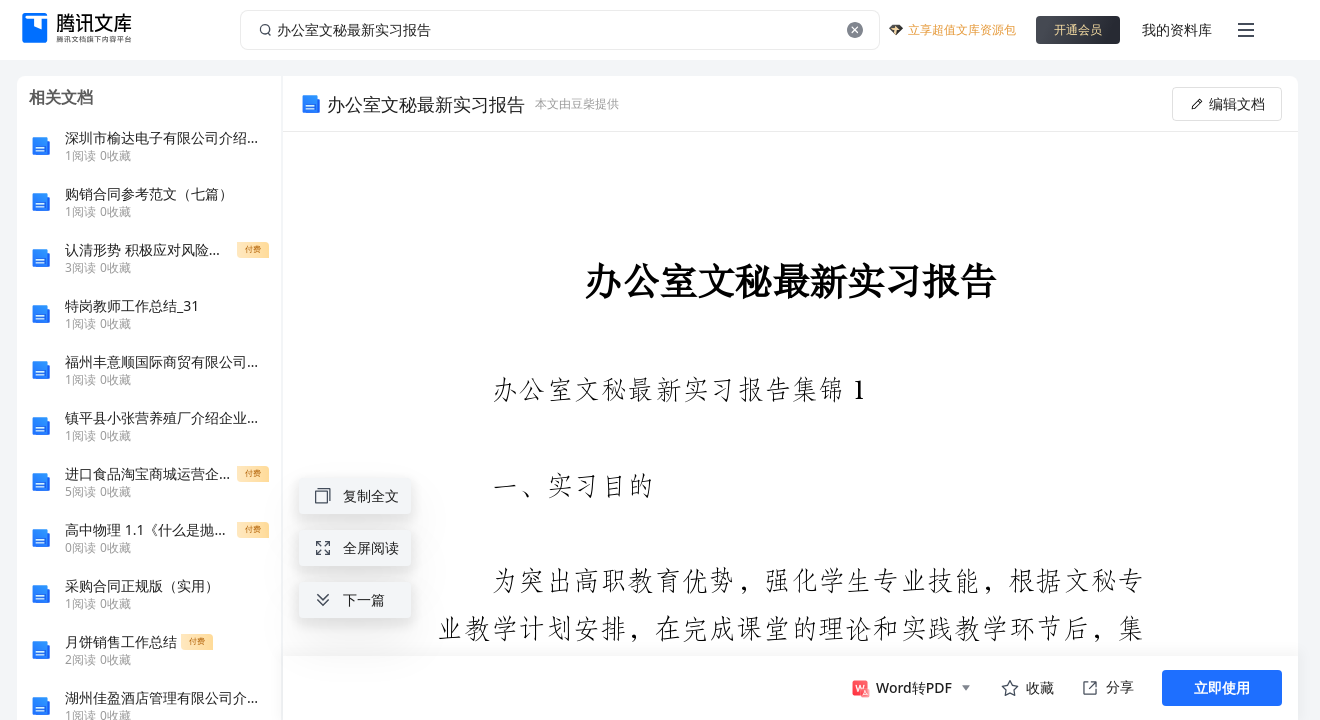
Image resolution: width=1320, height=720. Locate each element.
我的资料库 (1177, 29)
